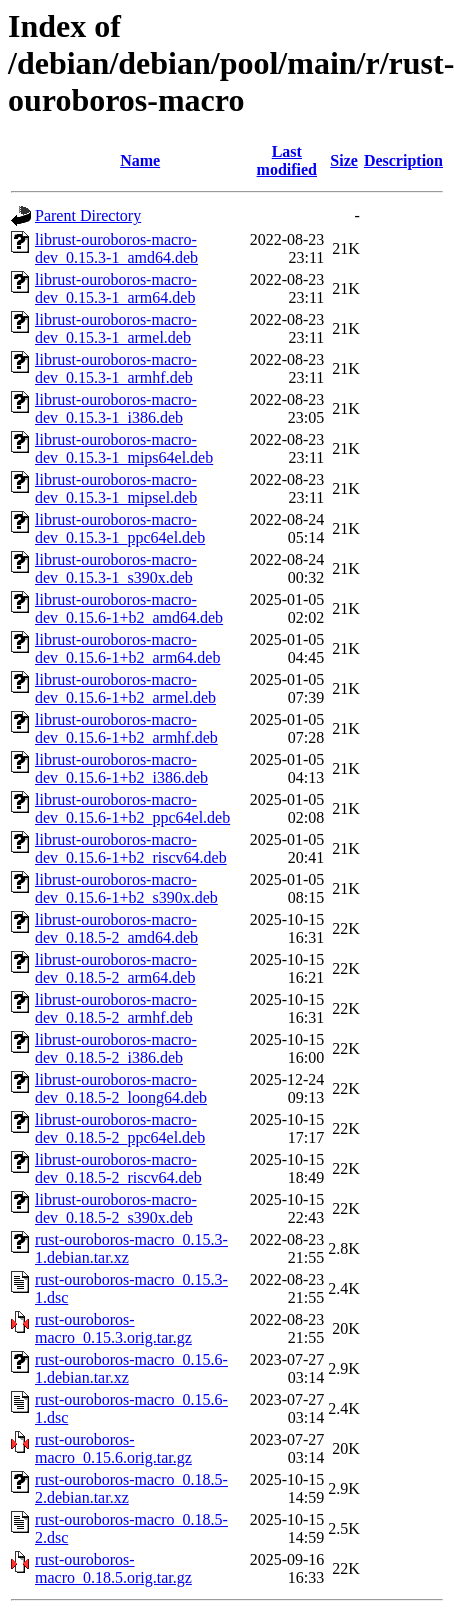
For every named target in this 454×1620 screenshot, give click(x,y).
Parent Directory (88, 215)
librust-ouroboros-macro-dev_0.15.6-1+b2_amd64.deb (129, 608)
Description (403, 160)
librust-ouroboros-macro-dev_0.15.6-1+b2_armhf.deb (126, 728)
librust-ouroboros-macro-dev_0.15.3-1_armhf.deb (116, 368)
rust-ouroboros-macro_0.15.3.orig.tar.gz (113, 1328)
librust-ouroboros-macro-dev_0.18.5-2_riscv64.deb (118, 1168)
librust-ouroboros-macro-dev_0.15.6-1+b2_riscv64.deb (131, 848)
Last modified (287, 160)
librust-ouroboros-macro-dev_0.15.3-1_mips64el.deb (124, 448)
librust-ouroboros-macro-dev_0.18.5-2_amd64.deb (116, 928)
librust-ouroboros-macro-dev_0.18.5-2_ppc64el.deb (120, 1128)
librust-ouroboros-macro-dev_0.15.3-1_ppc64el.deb (120, 528)
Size (344, 160)
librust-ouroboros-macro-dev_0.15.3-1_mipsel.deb (116, 488)
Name (140, 160)
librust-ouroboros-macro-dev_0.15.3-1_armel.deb (116, 328)
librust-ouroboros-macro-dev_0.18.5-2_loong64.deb (121, 1088)
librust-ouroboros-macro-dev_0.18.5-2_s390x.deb (116, 1208)
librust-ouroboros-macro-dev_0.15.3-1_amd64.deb (116, 248)
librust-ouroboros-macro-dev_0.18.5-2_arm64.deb (116, 968)
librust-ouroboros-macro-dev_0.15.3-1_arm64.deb (116, 288)
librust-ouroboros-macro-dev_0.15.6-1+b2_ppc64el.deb (132, 808)
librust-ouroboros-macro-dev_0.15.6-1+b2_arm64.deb (127, 648)
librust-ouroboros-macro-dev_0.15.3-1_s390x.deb (116, 568)
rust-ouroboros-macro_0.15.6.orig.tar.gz (113, 1448)
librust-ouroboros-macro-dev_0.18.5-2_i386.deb (116, 1048)
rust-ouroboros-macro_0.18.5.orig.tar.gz (113, 1568)
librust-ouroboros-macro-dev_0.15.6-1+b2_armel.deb (125, 688)
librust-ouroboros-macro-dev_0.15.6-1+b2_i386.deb (121, 768)
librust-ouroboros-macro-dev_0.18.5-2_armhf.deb (116, 1008)
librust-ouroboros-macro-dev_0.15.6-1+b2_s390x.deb (126, 888)
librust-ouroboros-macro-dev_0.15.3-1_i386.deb (116, 408)
